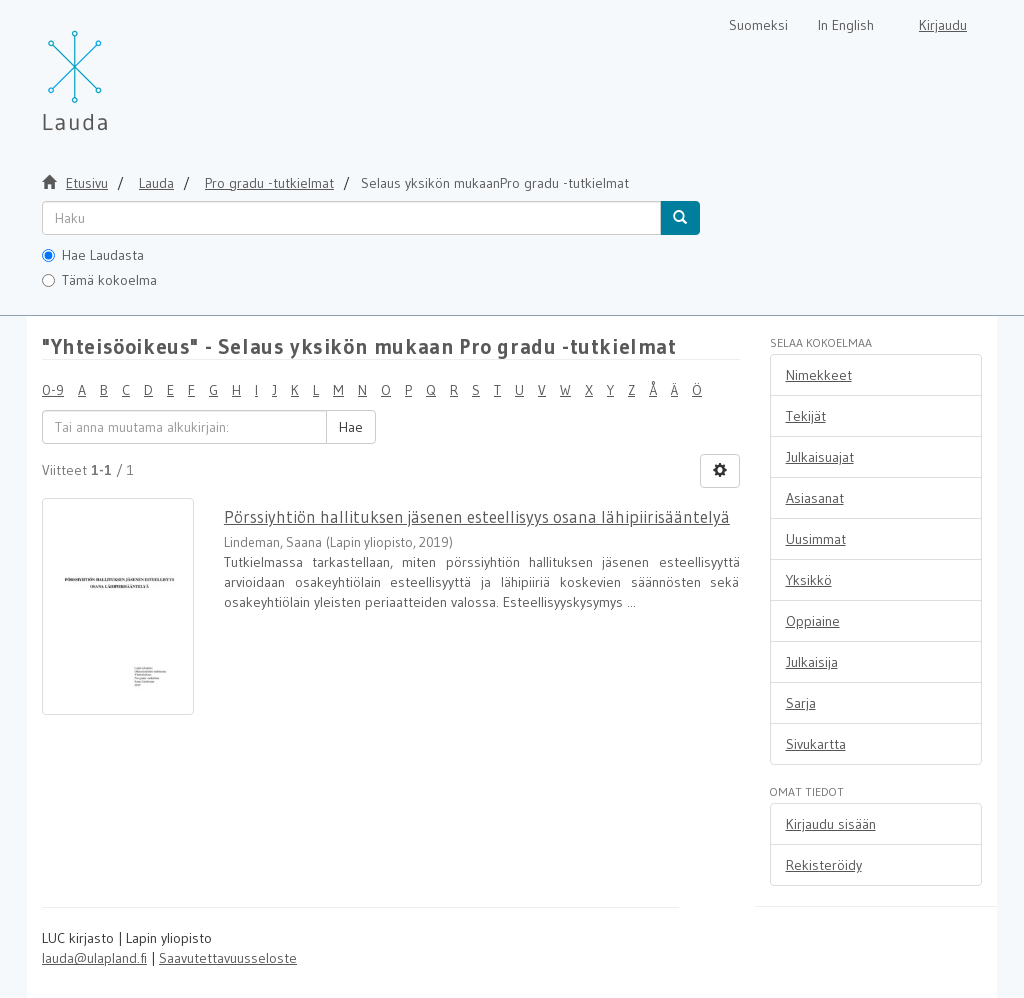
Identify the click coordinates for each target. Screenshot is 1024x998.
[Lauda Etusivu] (117, 70)
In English (846, 25)
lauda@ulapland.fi (94, 958)
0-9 (53, 390)
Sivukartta (816, 744)
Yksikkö (809, 580)
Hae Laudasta (93, 255)
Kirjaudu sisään (831, 824)
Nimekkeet (819, 375)
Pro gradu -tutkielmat (269, 183)
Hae (351, 427)
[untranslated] (351, 218)
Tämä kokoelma (99, 280)
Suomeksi (758, 25)
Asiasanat (815, 498)
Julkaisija (812, 662)
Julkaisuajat (820, 457)
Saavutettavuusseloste (228, 958)
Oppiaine (813, 621)
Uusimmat (816, 539)
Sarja (801, 703)
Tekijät (806, 416)
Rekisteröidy (824, 865)
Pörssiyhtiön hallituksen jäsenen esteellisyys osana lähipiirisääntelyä (477, 516)
